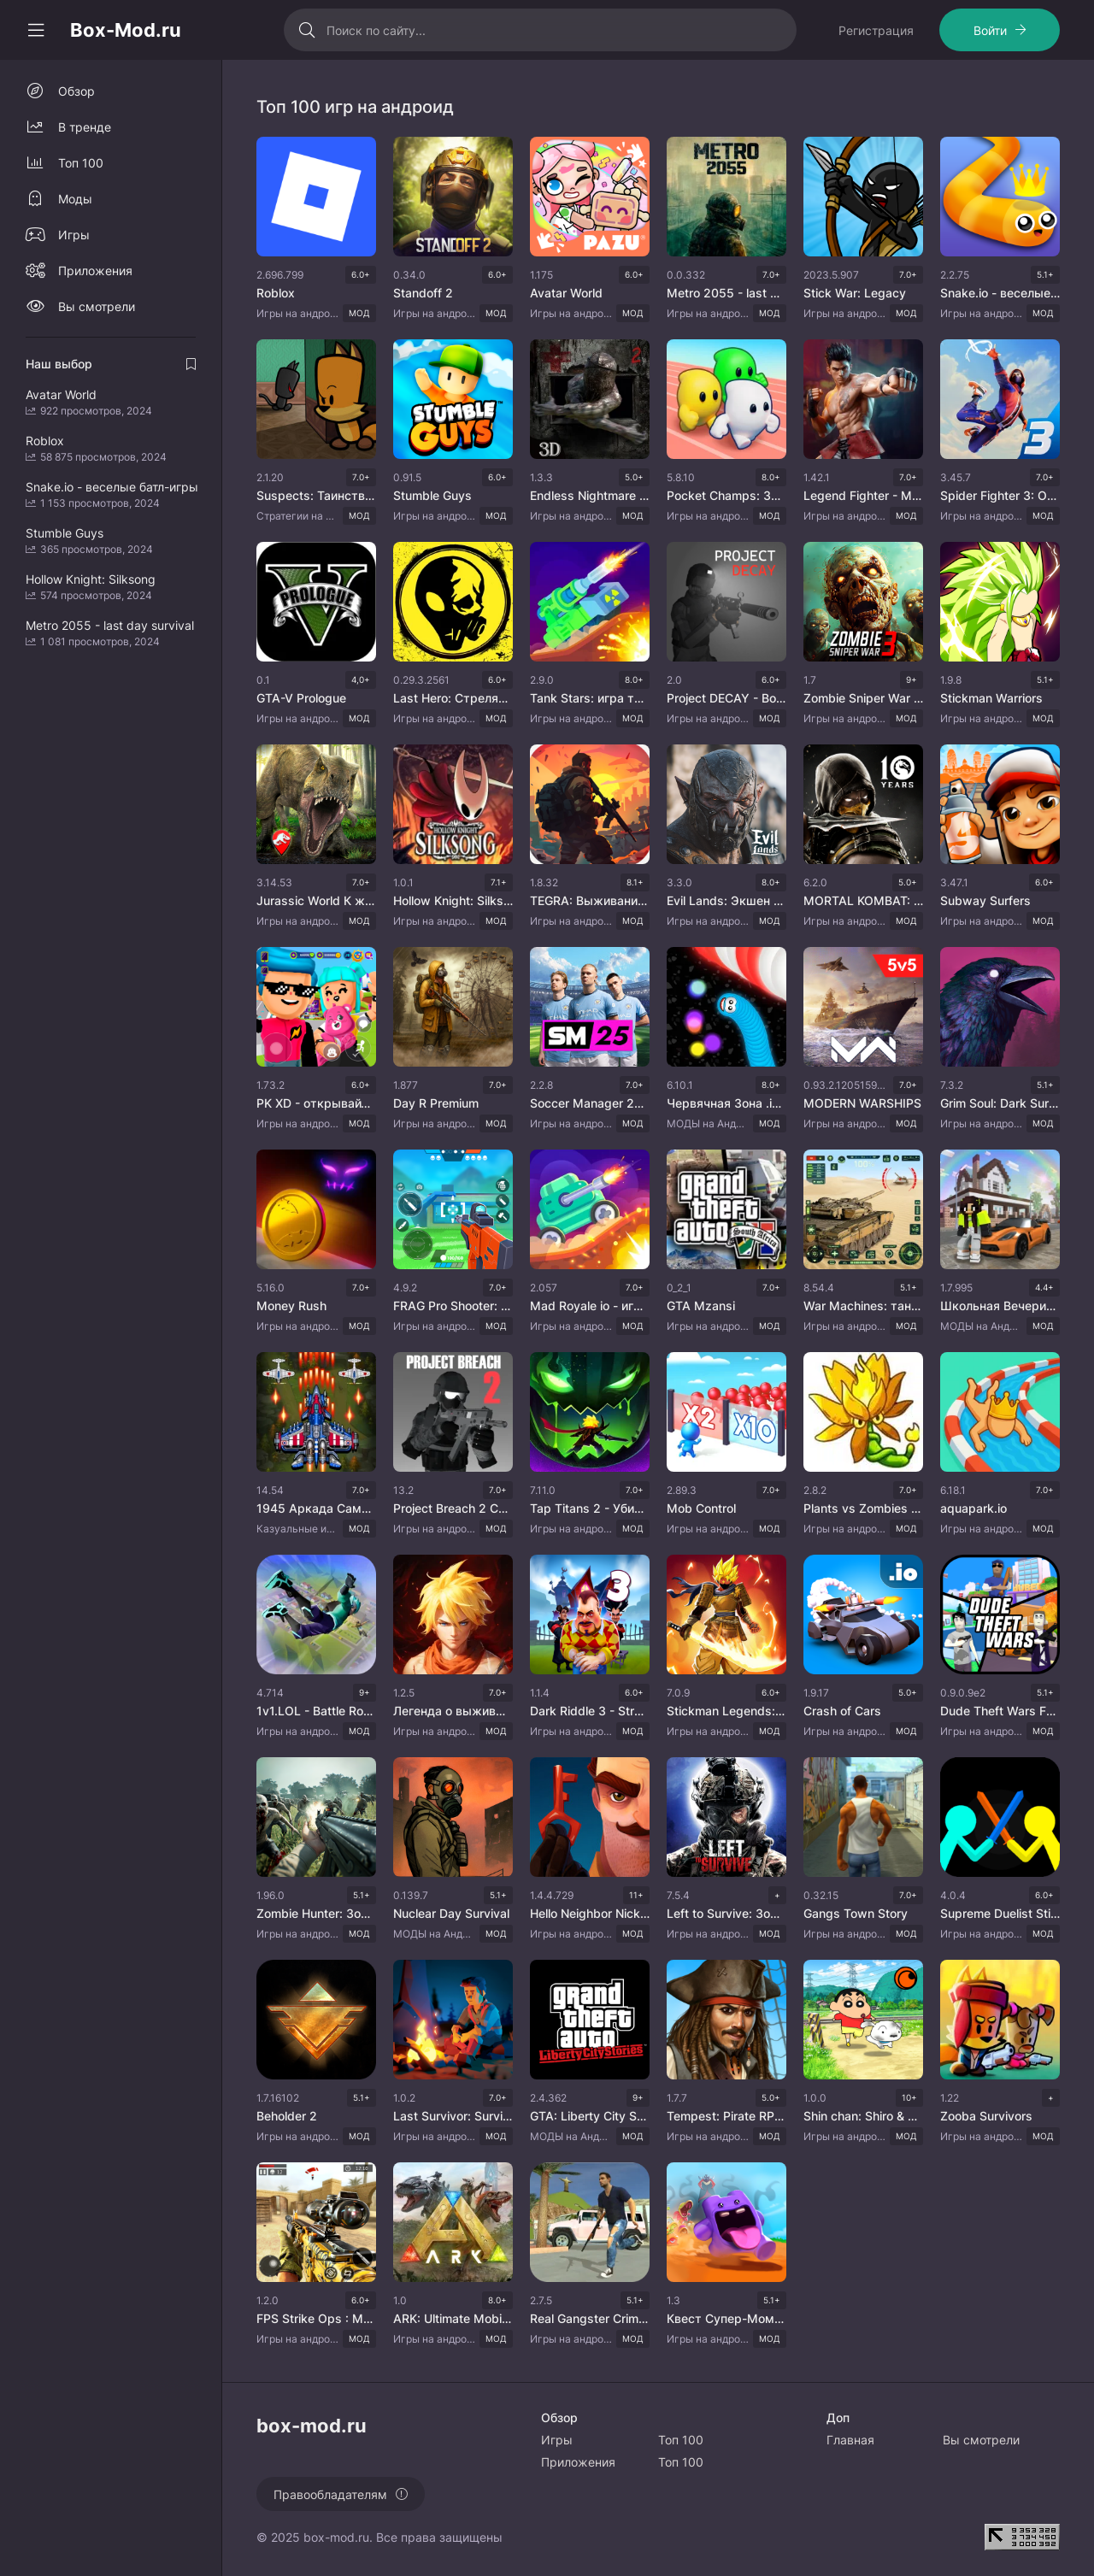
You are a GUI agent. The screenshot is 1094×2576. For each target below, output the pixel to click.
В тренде (84, 127)
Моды (75, 198)
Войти (990, 30)
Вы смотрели (96, 306)
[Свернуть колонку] (36, 30)
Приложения (95, 270)
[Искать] (307, 30)
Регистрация (876, 30)
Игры (74, 234)
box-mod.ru (336, 2537)
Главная (850, 2439)
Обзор (76, 91)
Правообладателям (330, 2494)
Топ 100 (80, 163)
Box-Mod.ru (125, 30)
